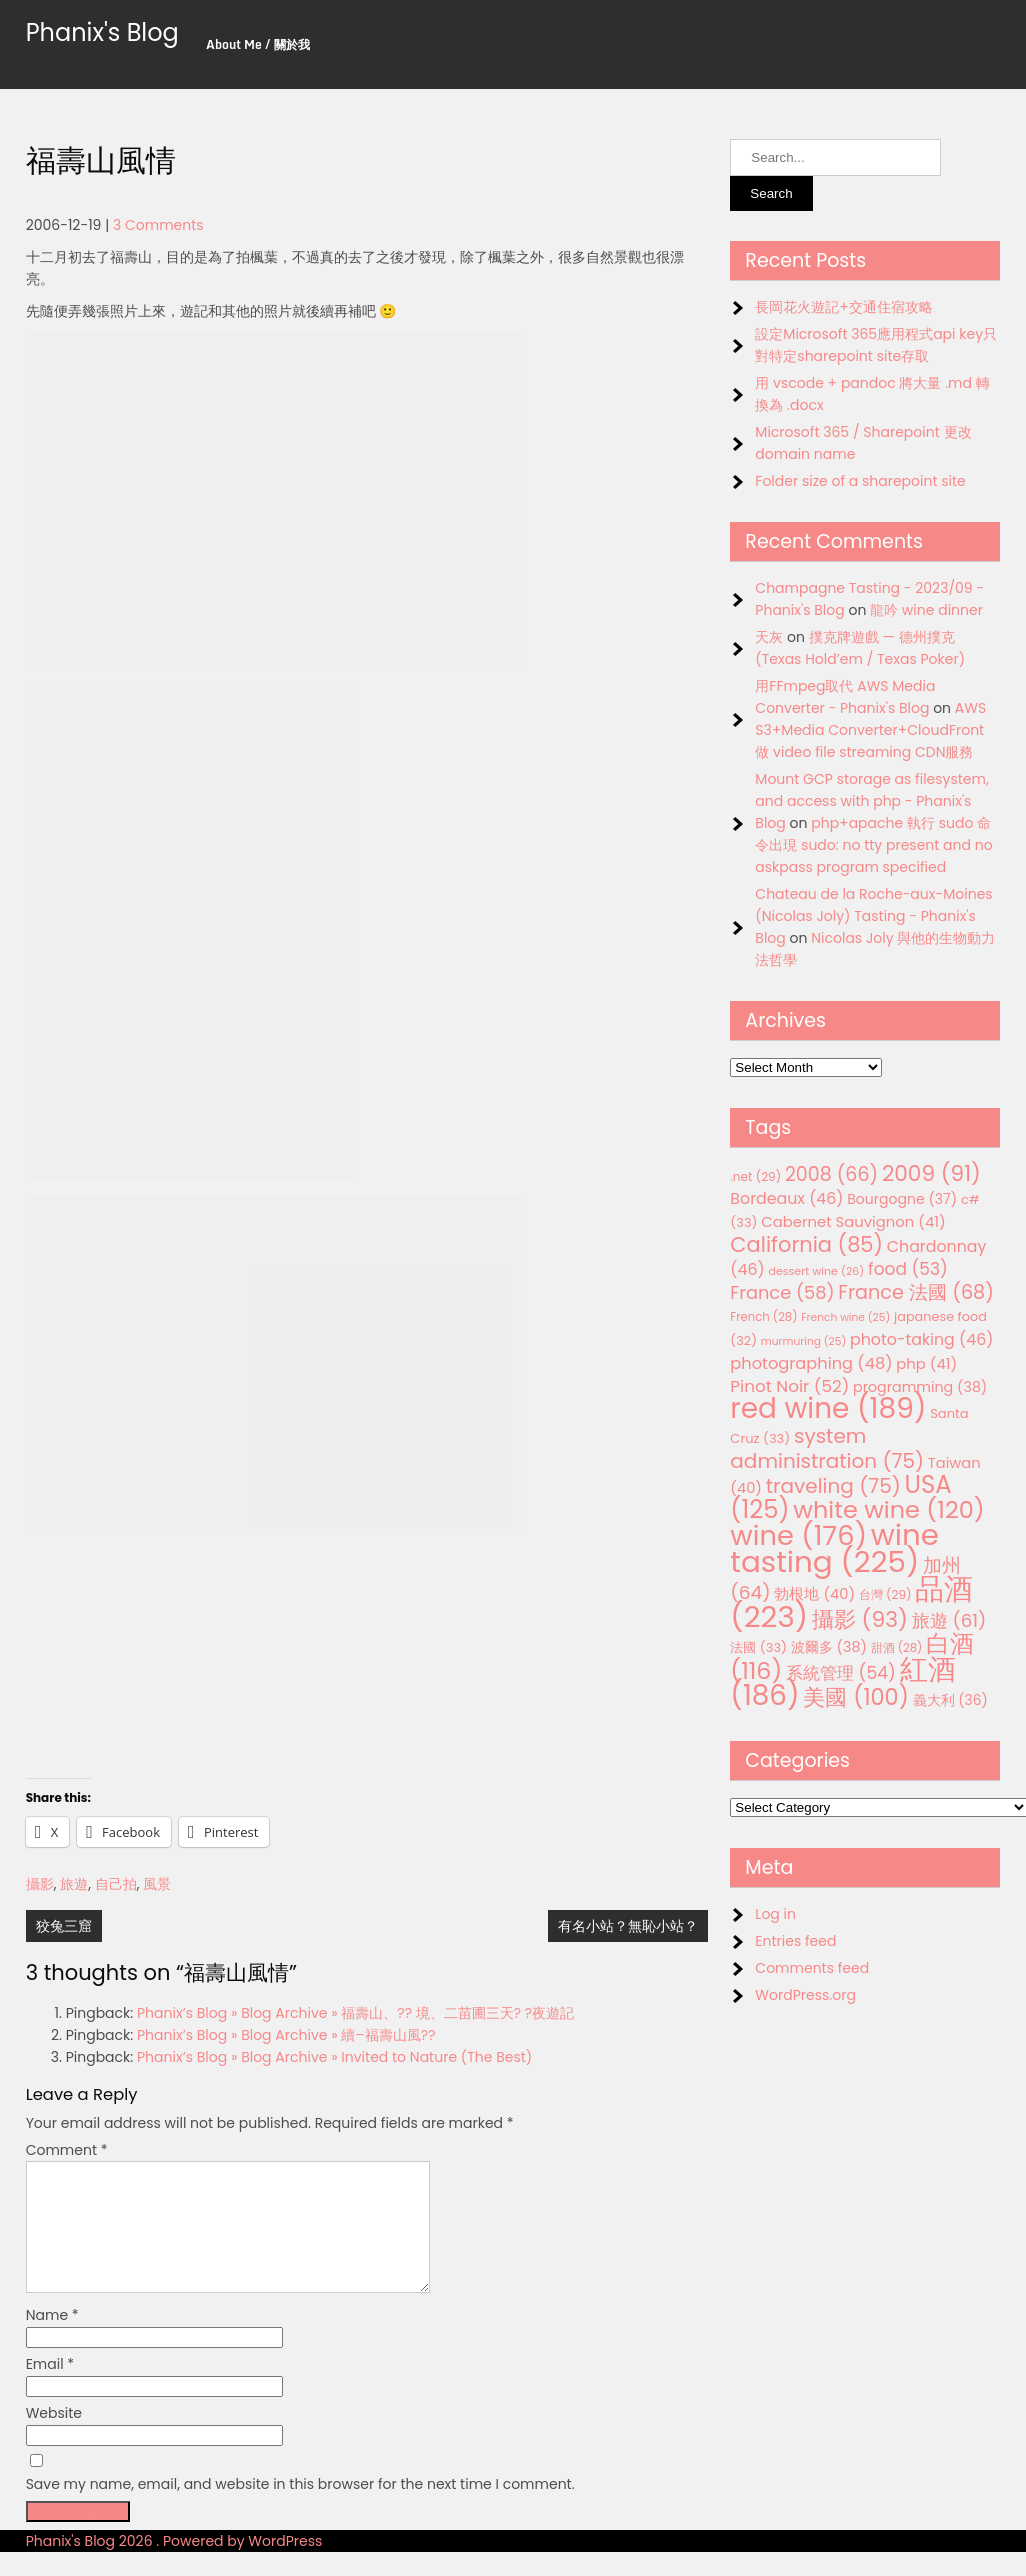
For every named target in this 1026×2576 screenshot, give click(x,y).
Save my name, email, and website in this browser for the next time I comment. (300, 2508)
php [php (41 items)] (926, 1363)
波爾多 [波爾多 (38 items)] (829, 1647)
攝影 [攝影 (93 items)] (860, 1619)
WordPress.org (805, 1995)
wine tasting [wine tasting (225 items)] (834, 1548)
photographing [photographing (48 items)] (811, 1363)
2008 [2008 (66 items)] (831, 1174)
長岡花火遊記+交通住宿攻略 (844, 307)
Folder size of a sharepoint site (860, 481)
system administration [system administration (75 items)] (827, 1448)
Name (52, 2339)
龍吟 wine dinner (926, 610)
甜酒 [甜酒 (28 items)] (897, 1648)
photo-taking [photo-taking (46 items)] (921, 1339)
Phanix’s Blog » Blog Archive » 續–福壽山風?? (286, 2035)
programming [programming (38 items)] (920, 1387)
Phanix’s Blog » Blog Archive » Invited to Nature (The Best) (334, 2057)
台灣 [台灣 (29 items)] (885, 1594)
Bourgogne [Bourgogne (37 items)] (902, 1199)
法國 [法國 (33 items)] (758, 1647)
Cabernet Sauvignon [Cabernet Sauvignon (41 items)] (853, 1221)
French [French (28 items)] (763, 1317)
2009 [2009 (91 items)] (931, 1173)
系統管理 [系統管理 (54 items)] (841, 1673)
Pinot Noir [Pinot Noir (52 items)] (789, 1386)
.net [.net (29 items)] (755, 1176)
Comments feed (812, 1968)
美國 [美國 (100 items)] (856, 1697)
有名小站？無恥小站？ (628, 1926)
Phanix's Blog (102, 32)
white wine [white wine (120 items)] (888, 1509)
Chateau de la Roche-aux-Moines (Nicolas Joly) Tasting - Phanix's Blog (873, 916)
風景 (157, 1884)
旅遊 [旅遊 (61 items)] (949, 1620)
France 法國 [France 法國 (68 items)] (916, 1292)
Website (54, 2437)
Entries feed (795, 1941)
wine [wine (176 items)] (798, 1535)
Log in (775, 1914)
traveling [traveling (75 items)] (833, 1486)
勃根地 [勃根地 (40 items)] (814, 1594)
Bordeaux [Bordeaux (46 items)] (786, 1198)
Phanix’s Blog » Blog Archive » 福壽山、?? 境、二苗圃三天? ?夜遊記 (355, 2013)
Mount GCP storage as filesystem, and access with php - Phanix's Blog (871, 801)
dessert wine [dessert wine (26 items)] (816, 1271)
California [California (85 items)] (806, 1244)
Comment (67, 2150)
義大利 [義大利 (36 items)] (950, 1700)
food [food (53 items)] (908, 1269)
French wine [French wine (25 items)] (845, 1317)
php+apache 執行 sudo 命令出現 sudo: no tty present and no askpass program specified (873, 845)
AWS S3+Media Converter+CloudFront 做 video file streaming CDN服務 (870, 730)
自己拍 (116, 1884)
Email (50, 2388)
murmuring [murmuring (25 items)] (804, 1341)
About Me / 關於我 (258, 44)
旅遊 (74, 1884)
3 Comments (158, 225)
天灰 (769, 637)
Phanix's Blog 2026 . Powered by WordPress (174, 2565)
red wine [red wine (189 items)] (828, 1408)
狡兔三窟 (64, 1926)
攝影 (40, 1884)
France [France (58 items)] (782, 1292)
